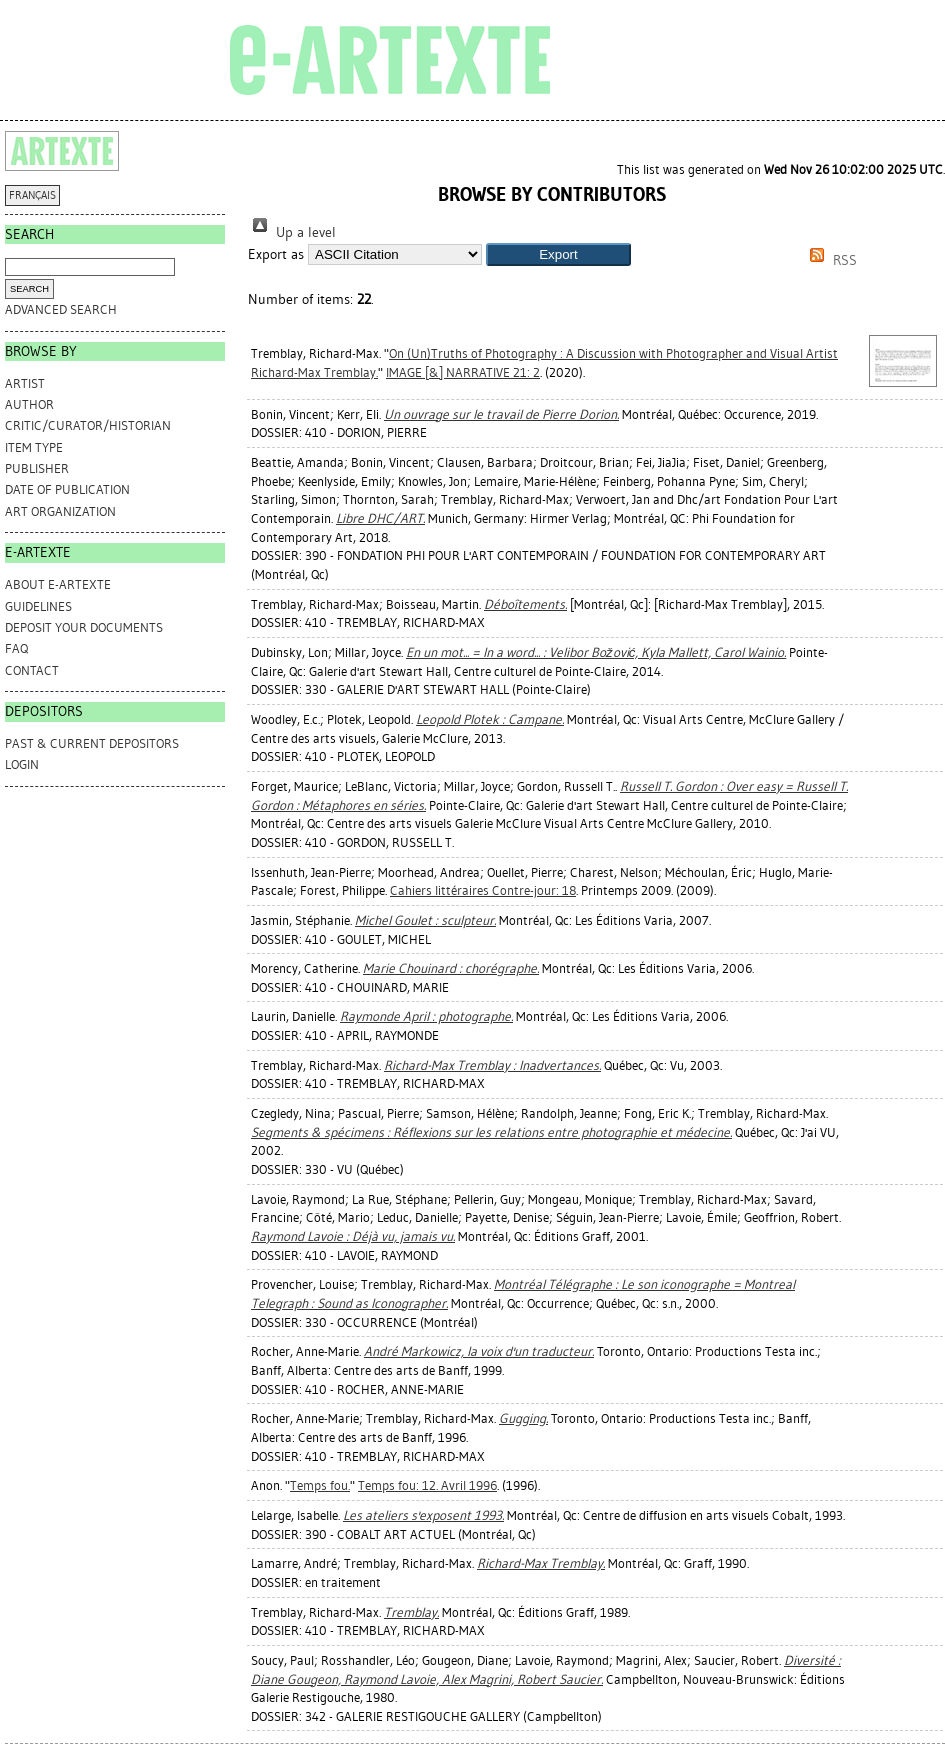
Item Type (34, 447)
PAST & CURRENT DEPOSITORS (92, 743)
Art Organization (60, 511)
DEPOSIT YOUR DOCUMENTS (84, 627)
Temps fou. (320, 1485)
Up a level (292, 232)
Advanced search (61, 309)
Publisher (37, 468)
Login (22, 764)
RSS (830, 260)
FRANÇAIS (32, 195)
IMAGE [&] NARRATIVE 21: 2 (463, 372)
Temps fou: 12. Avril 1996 (427, 1485)
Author (29, 404)
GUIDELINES (38, 606)
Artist (25, 383)
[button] (558, 254)
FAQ (16, 648)
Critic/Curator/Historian (88, 425)
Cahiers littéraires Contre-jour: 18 (483, 890)
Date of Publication (67, 489)
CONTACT (32, 670)
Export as (276, 254)
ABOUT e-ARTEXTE (58, 584)
